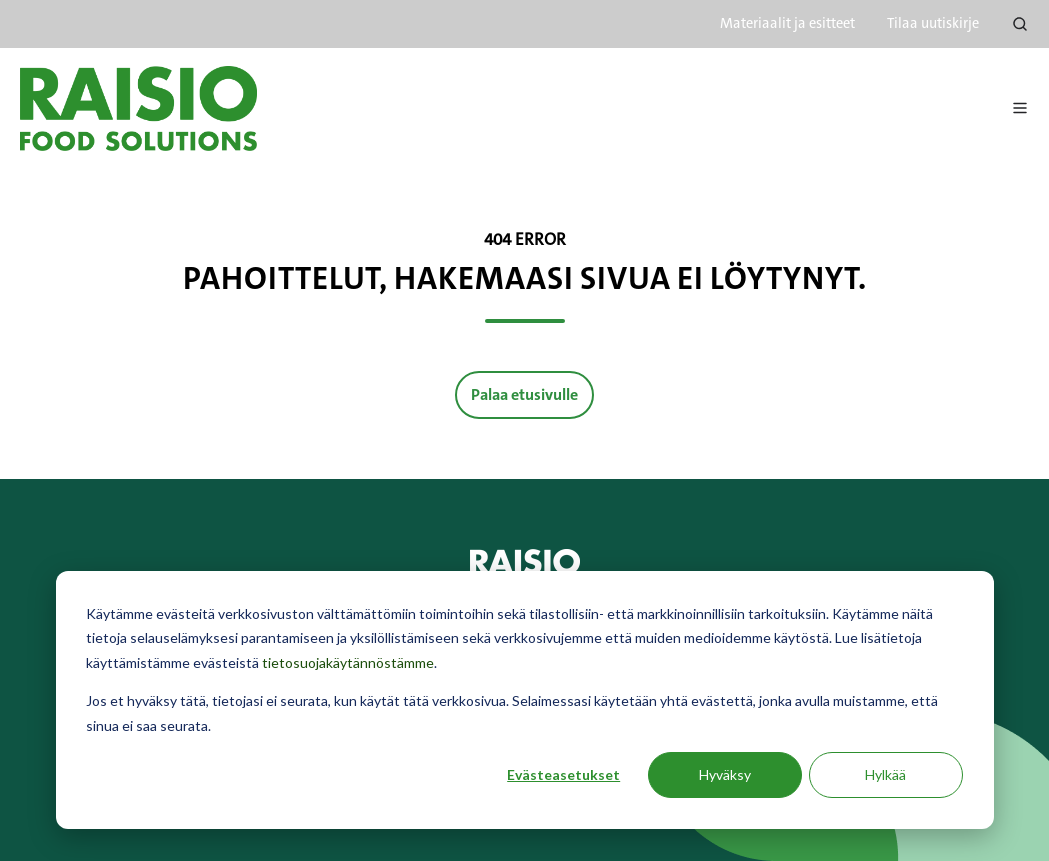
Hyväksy (725, 774)
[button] (1020, 24)
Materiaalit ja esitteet (787, 23)
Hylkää (885, 774)
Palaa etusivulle (524, 394)
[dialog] (525, 700)
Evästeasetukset (563, 774)
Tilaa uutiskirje (933, 23)
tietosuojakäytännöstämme (348, 662)
